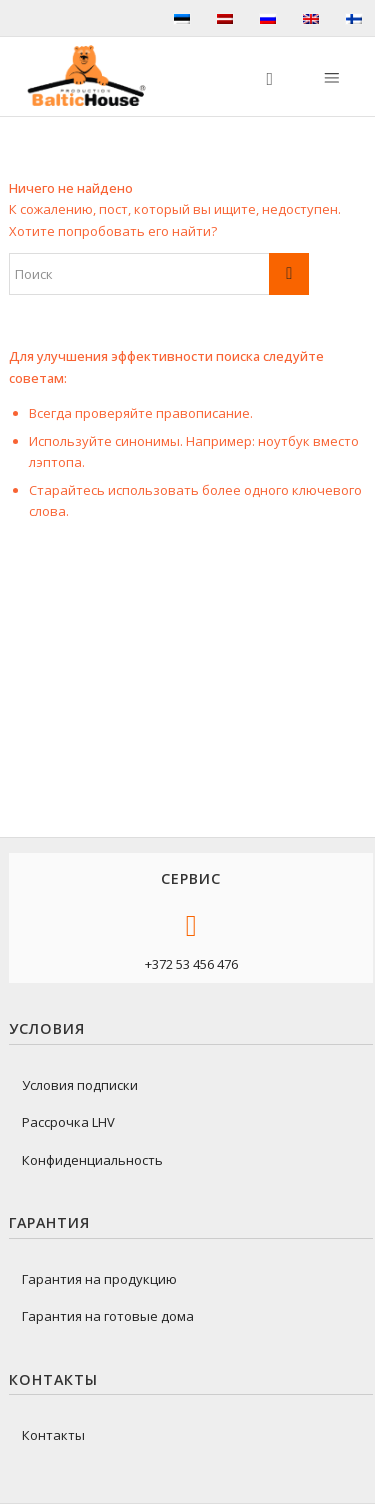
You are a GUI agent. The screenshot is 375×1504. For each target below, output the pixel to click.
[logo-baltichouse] (94, 76)
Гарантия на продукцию (99, 1279)
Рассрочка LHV (68, 1122)
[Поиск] (260, 76)
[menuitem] (260, 76)
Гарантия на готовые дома (108, 1316)
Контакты (53, 1435)
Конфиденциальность (92, 1160)
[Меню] (330, 76)
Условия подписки (80, 1085)
